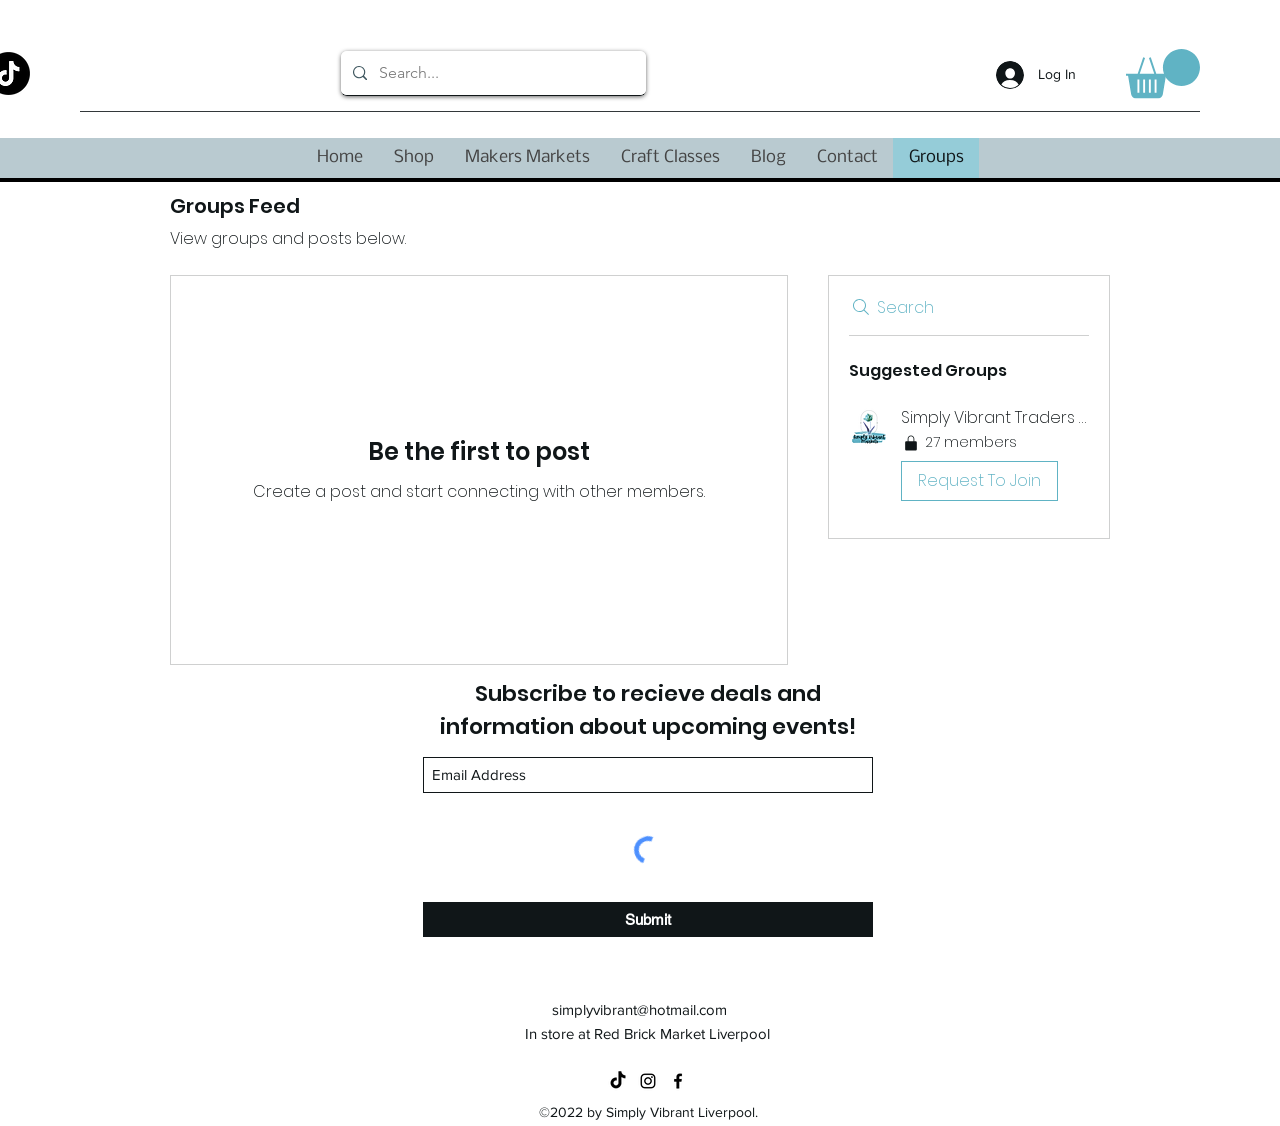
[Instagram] (648, 1081)
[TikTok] (618, 1081)
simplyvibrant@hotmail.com (639, 1009)
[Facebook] (678, 1081)
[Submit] (648, 919)
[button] (1163, 73)
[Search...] (491, 73)
